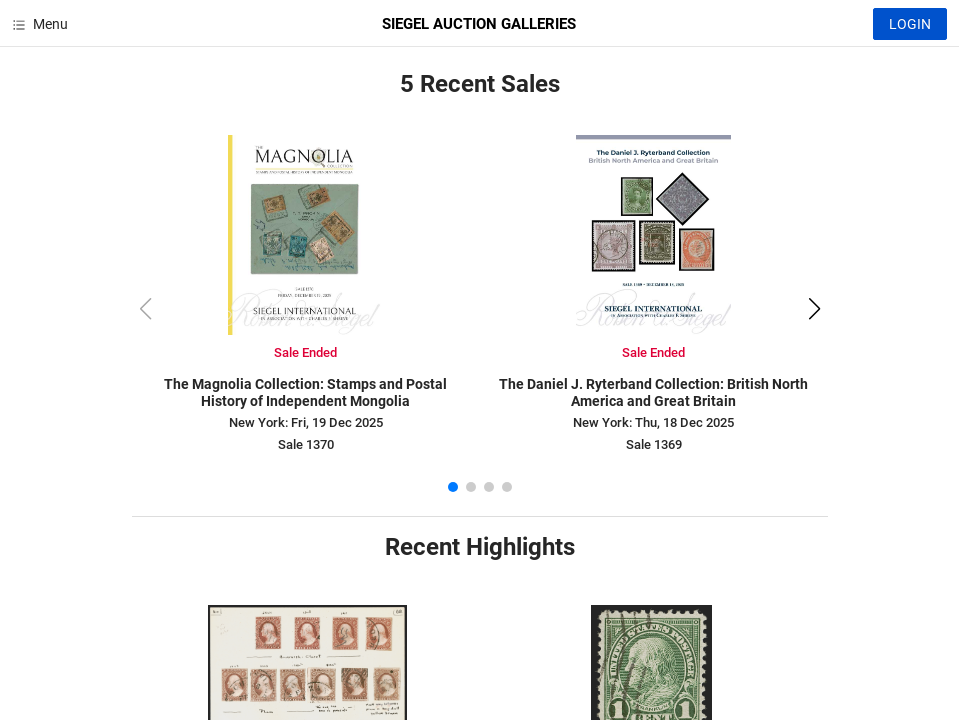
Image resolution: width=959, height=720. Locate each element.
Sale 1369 (654, 444)
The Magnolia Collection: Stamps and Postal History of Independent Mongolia (305, 392)
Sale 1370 (306, 444)
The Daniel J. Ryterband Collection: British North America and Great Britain (653, 392)
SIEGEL (479, 24)
